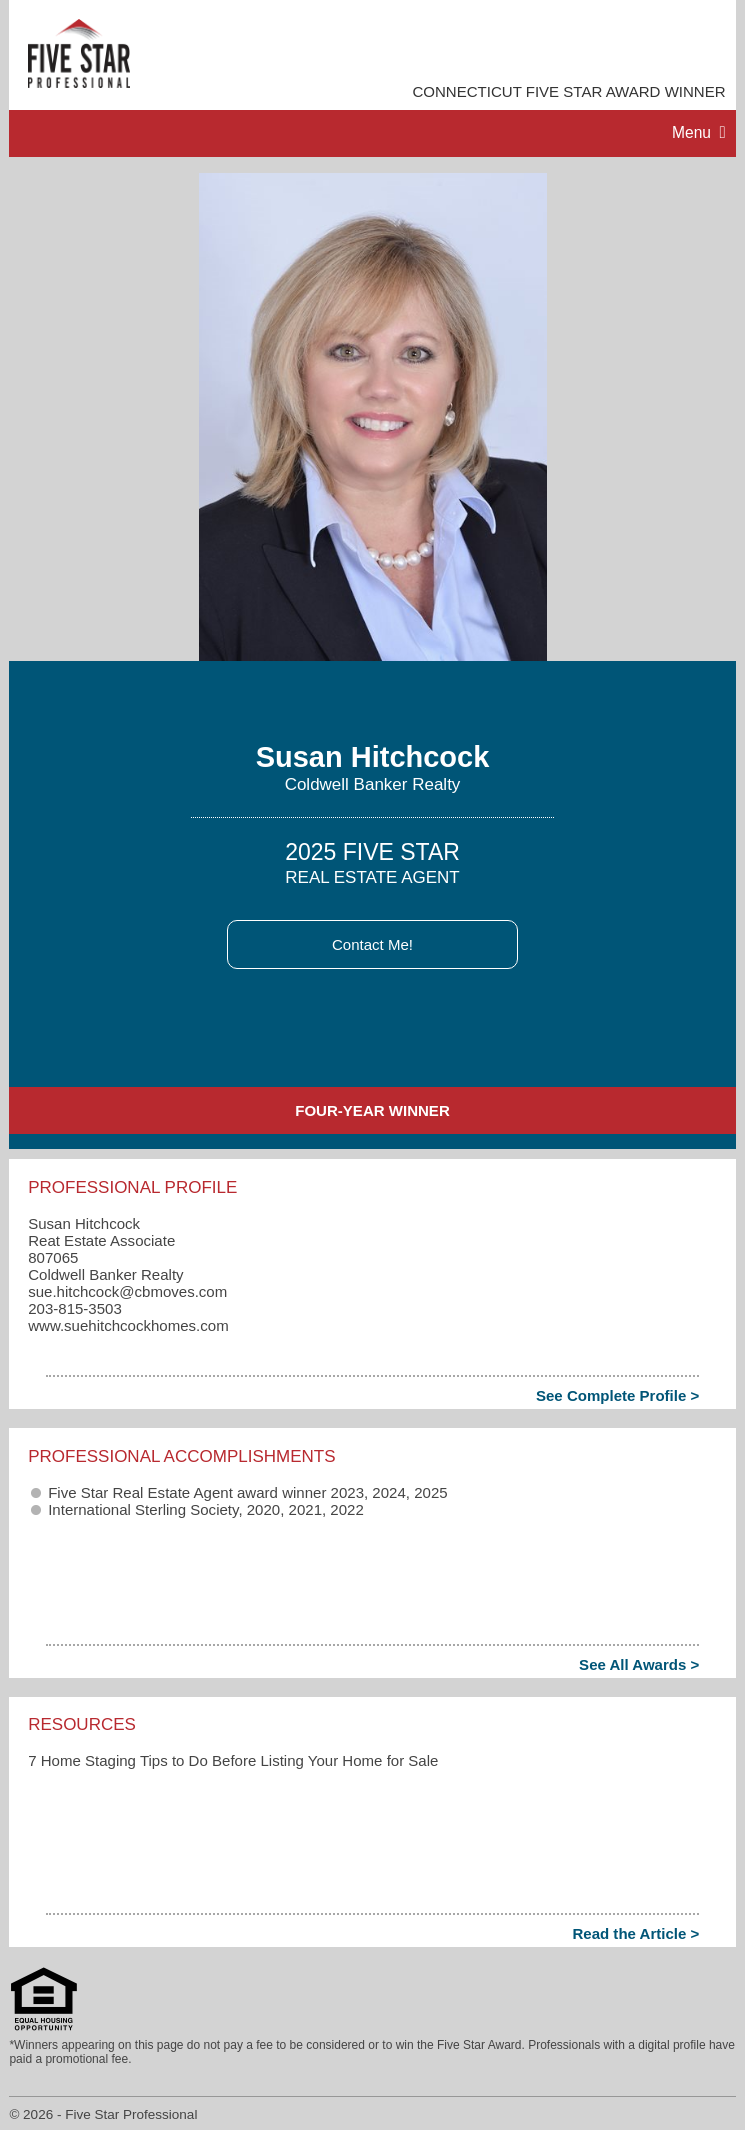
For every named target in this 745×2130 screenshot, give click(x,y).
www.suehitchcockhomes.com (128, 1325)
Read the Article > (635, 1933)
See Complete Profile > (617, 1395)
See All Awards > (639, 1664)
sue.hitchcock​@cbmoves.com (127, 1291)
